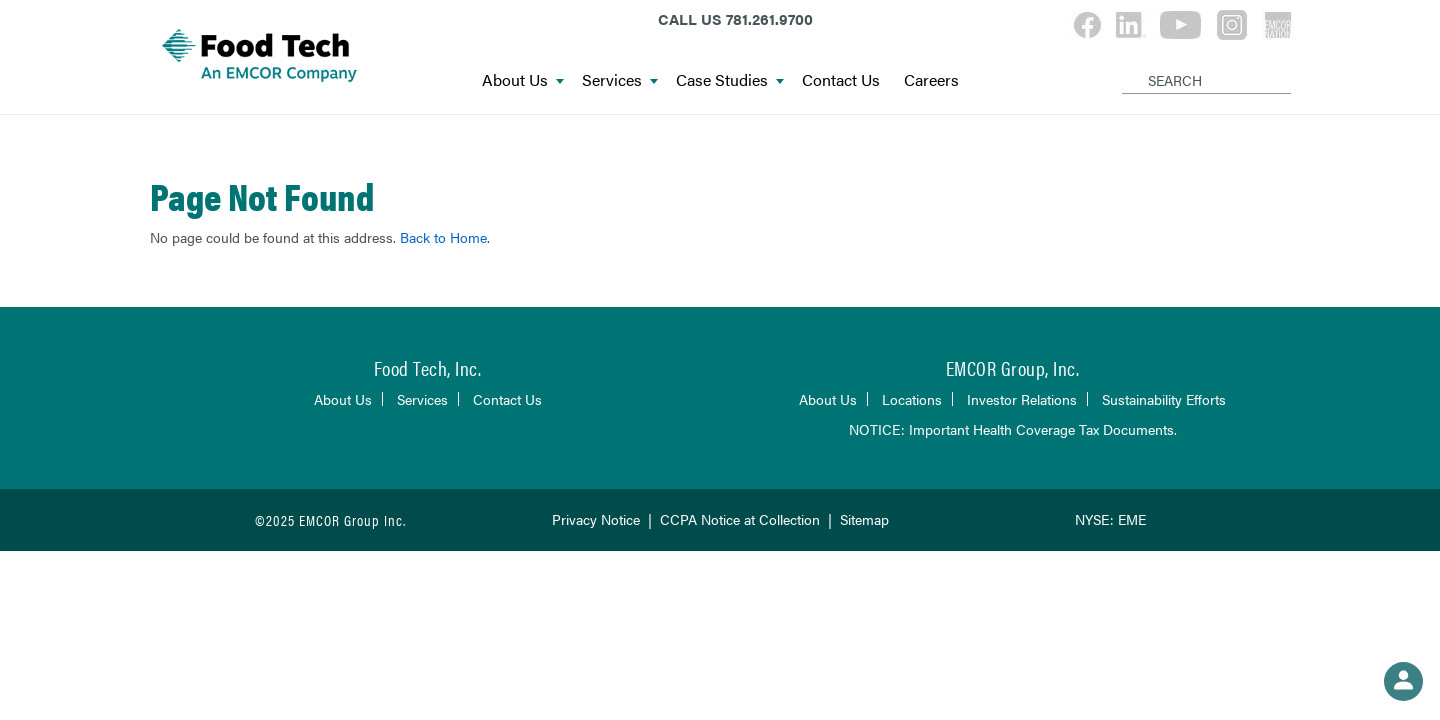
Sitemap (864, 519)
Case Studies (730, 80)
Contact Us (841, 80)
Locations (912, 399)
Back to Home (443, 237)
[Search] (1125, 64)
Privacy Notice (596, 519)
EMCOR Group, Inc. (1013, 367)
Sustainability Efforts (1164, 399)
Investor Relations (1022, 399)
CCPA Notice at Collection (740, 519)
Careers (931, 80)
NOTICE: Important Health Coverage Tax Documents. (1013, 429)
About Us (523, 80)
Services (620, 80)
